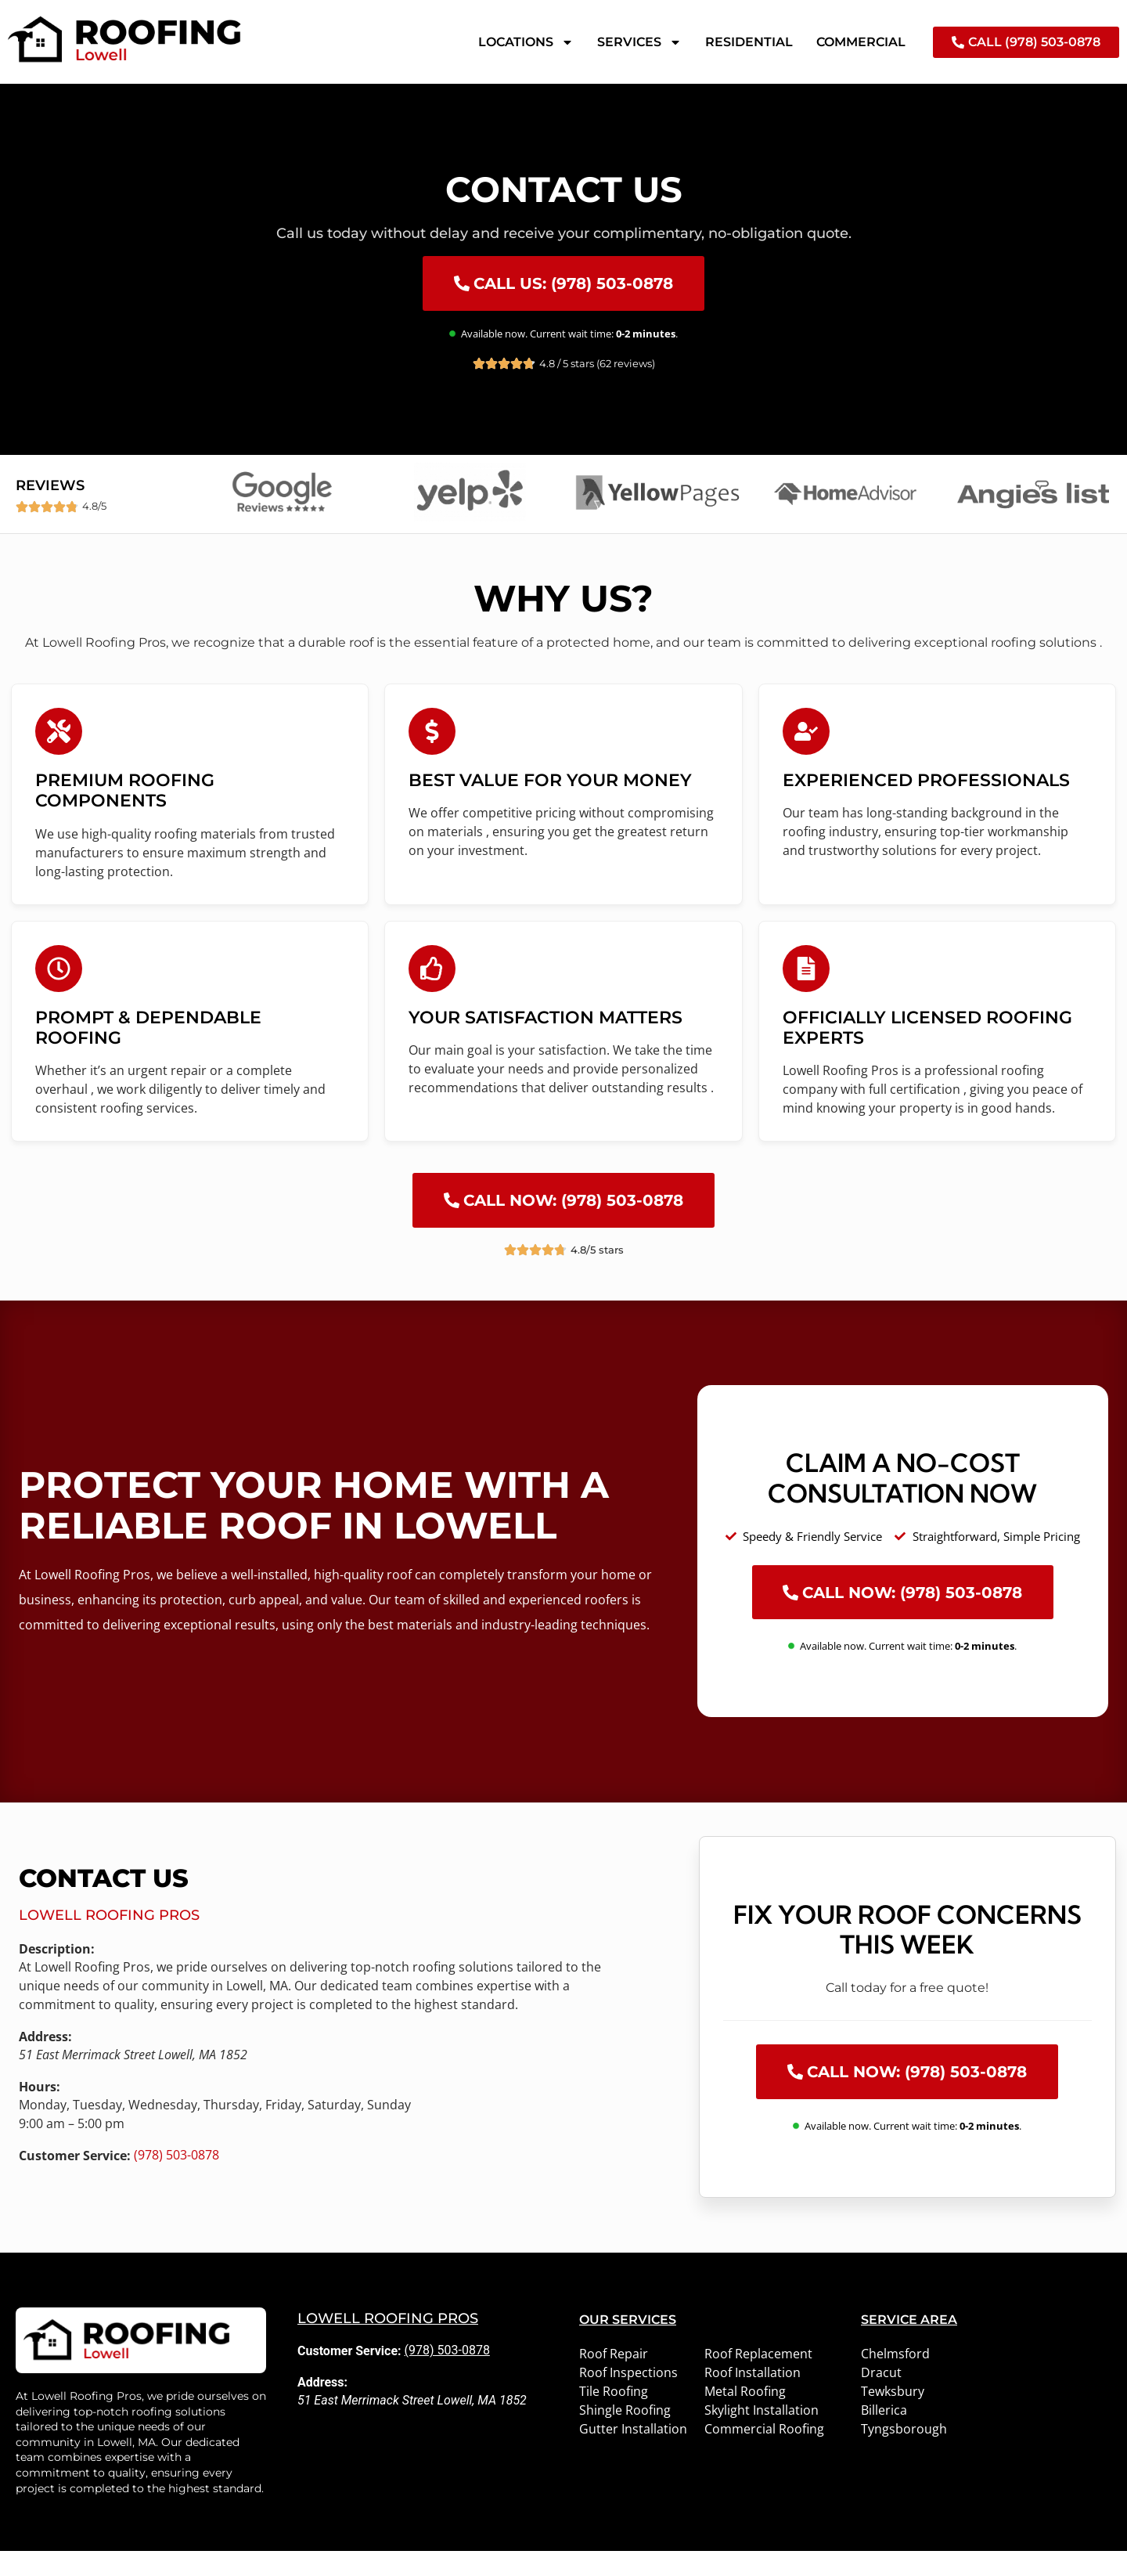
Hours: (39, 2111)
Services (639, 42)
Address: (45, 2061)
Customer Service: (75, 2180)
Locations (526, 42)
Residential (749, 41)
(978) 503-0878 (176, 2179)
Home (20, 95)
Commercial (861, 41)
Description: (57, 1974)
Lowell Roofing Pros (109, 1940)
